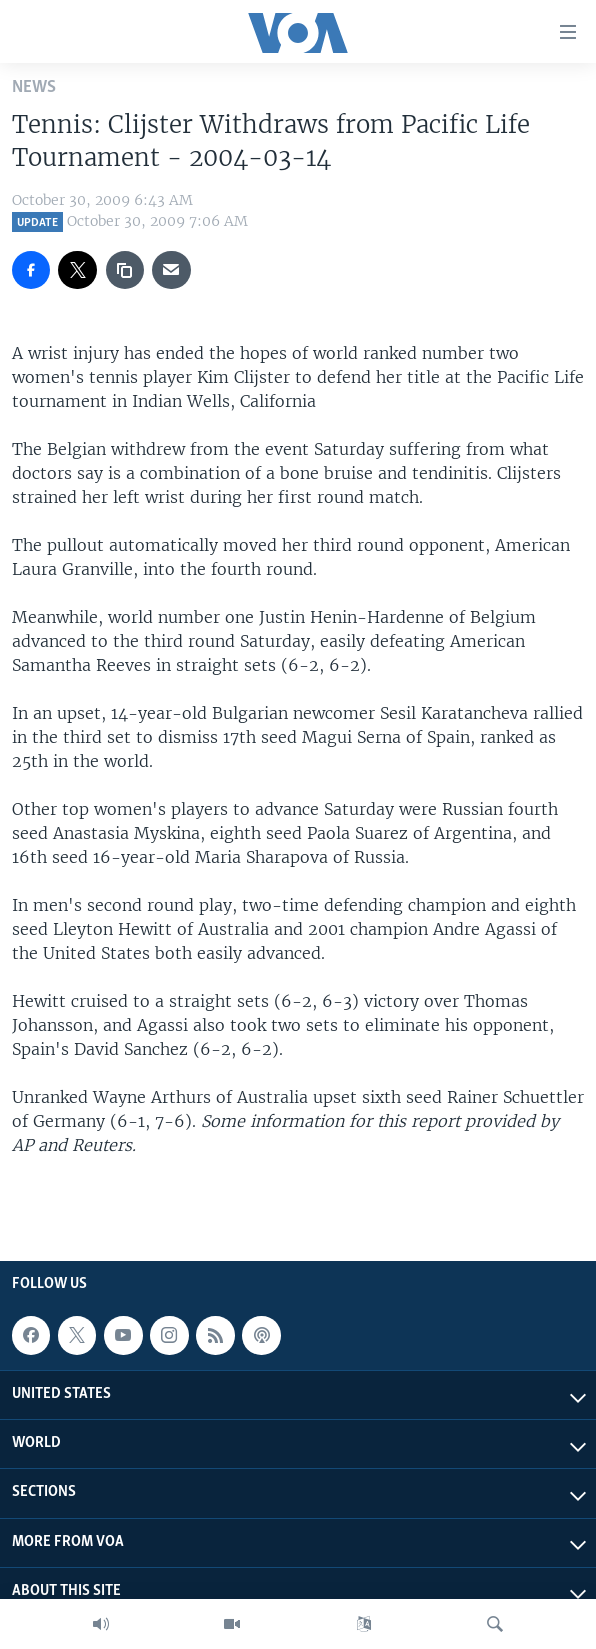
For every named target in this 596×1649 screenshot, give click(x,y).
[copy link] (125, 270)
